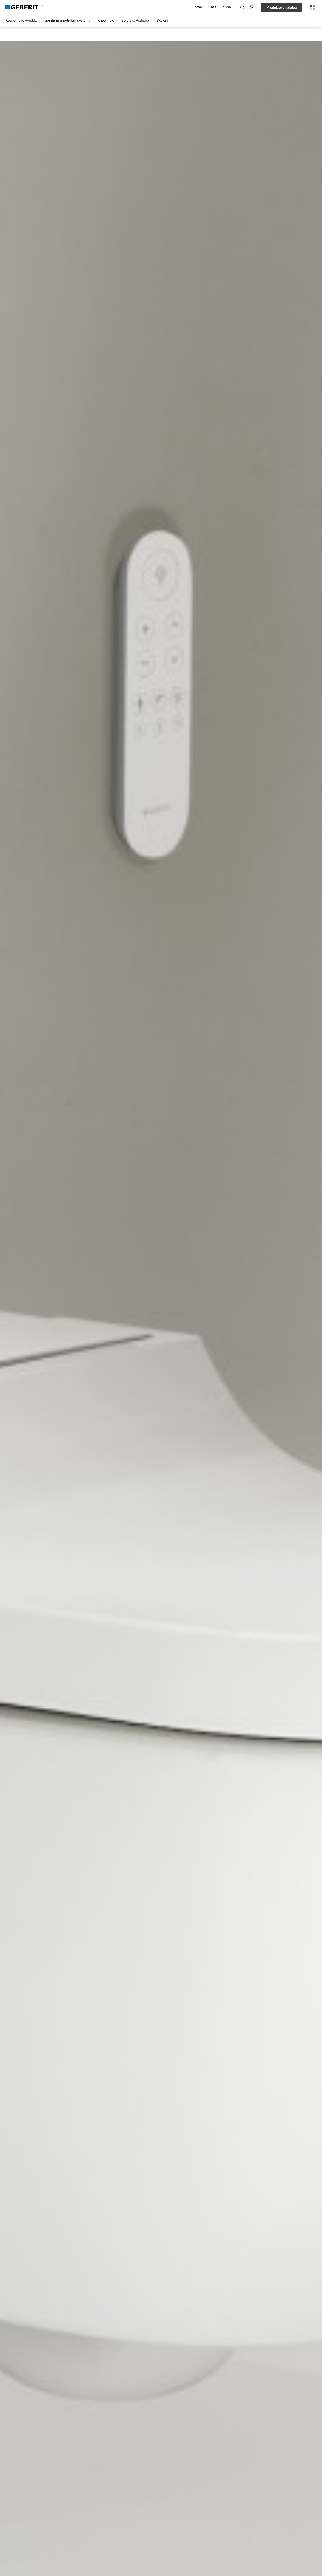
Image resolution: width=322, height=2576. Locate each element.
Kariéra (226, 7)
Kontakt (198, 7)
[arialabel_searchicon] (242, 7)
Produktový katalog (282, 7)
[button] (242, 7)
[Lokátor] (251, 7)
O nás (212, 7)
